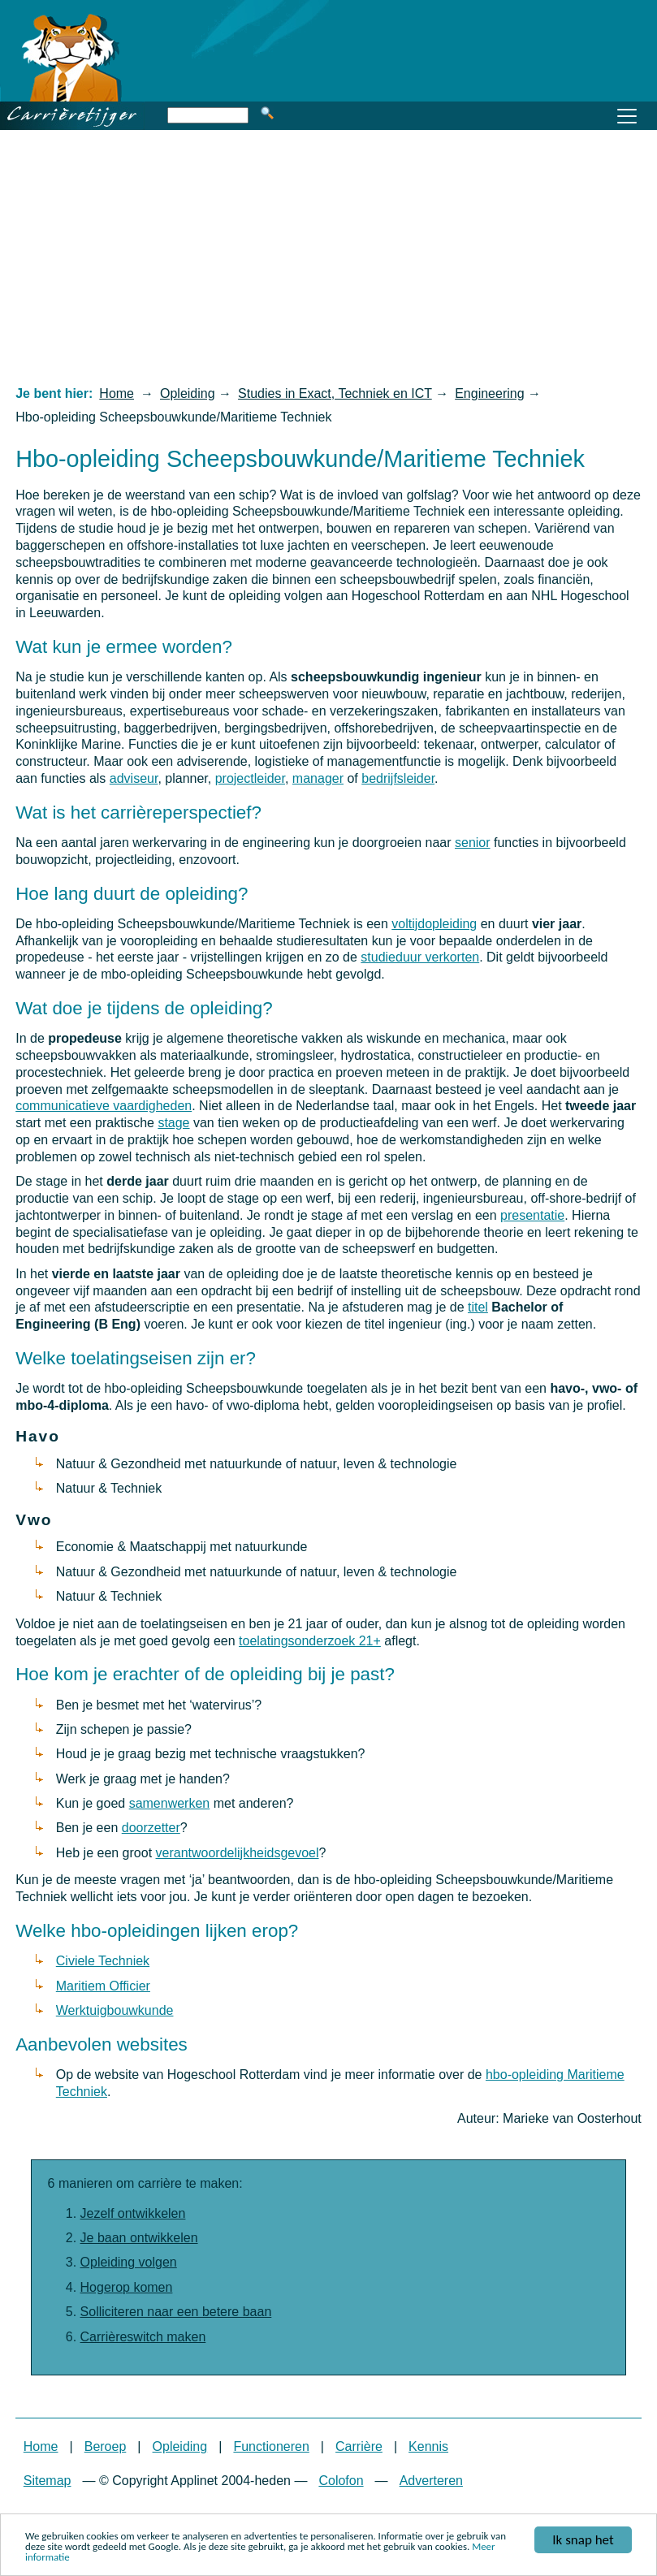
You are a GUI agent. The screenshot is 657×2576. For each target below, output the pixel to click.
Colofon (340, 2480)
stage (173, 1123)
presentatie (532, 1215)
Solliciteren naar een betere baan (176, 2312)
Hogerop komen (126, 2287)
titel (478, 1307)
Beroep (105, 2446)
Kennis (428, 2446)
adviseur (134, 778)
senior (473, 842)
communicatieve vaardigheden (103, 1106)
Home (116, 393)
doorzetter (151, 1828)
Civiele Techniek (102, 1961)
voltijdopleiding (434, 924)
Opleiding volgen (128, 2262)
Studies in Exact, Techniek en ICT (335, 393)
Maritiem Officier (103, 1986)
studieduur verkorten (420, 957)
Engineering (489, 393)
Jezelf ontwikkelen (133, 2213)
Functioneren (271, 2446)
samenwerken (169, 1803)
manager (318, 778)
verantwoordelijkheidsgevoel (237, 1853)
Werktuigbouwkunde (115, 2010)
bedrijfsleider (397, 778)
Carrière (359, 2446)
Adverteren (431, 2480)
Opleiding (187, 393)
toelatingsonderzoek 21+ (310, 1641)
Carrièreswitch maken (143, 2337)
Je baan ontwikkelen (139, 2238)
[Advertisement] (328, 256)
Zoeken (267, 112)
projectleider (250, 778)
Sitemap (47, 2480)
